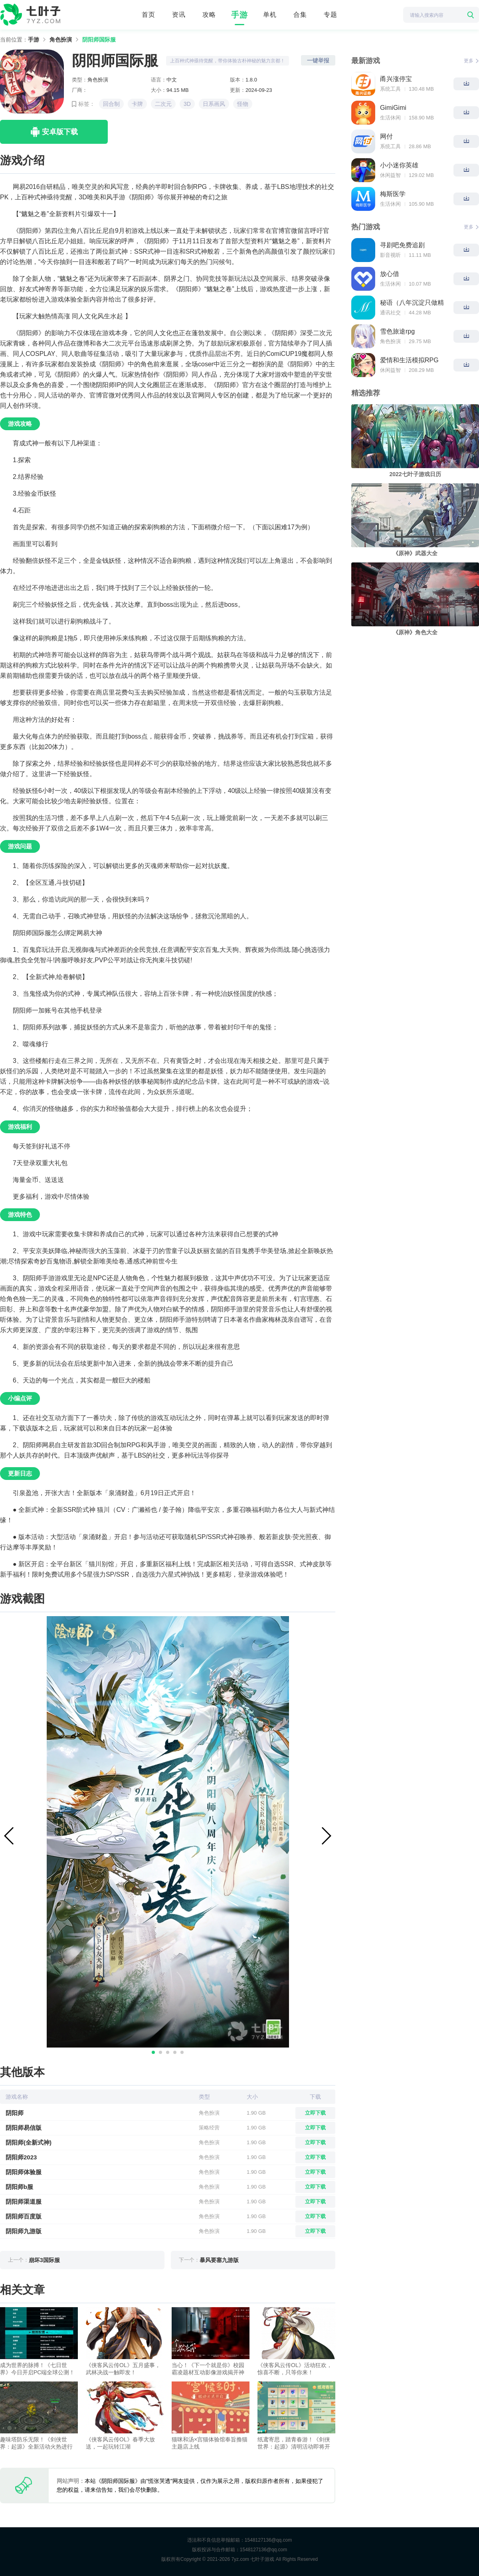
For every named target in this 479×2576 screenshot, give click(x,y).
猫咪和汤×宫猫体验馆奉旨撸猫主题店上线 (209, 2443)
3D (187, 104)
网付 (386, 136)
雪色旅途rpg (397, 331)
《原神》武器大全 (415, 553)
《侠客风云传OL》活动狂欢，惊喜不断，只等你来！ (294, 2368)
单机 (270, 14)
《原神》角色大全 (415, 632)
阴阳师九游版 (24, 2231)
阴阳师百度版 (24, 2216)
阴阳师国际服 (99, 39)
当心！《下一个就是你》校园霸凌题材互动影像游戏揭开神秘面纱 (208, 2369)
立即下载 (315, 2113)
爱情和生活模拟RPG (409, 360)
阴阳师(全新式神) (28, 2142)
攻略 (209, 14)
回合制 (111, 104)
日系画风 (214, 104)
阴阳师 (15, 2112)
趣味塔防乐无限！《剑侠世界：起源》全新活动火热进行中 (36, 2443)
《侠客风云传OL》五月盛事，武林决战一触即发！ (123, 2368)
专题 (330, 14)
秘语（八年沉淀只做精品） (412, 303)
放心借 (389, 273)
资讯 (179, 14)
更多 (471, 61)
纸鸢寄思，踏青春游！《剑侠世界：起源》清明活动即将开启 (293, 2443)
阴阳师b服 (19, 2186)
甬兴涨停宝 (396, 78)
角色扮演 (60, 39)
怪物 (242, 104)
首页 (148, 14)
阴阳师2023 (21, 2157)
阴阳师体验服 (24, 2172)
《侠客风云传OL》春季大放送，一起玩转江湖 (120, 2443)
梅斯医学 (393, 194)
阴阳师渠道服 (24, 2201)
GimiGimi (393, 107)
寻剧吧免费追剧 (402, 245)
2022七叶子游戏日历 (415, 474)
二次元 (163, 104)
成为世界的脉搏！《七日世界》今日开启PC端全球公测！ (37, 2368)
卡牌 (137, 104)
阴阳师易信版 (24, 2127)
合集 (300, 14)
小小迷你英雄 (399, 165)
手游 (239, 14)
